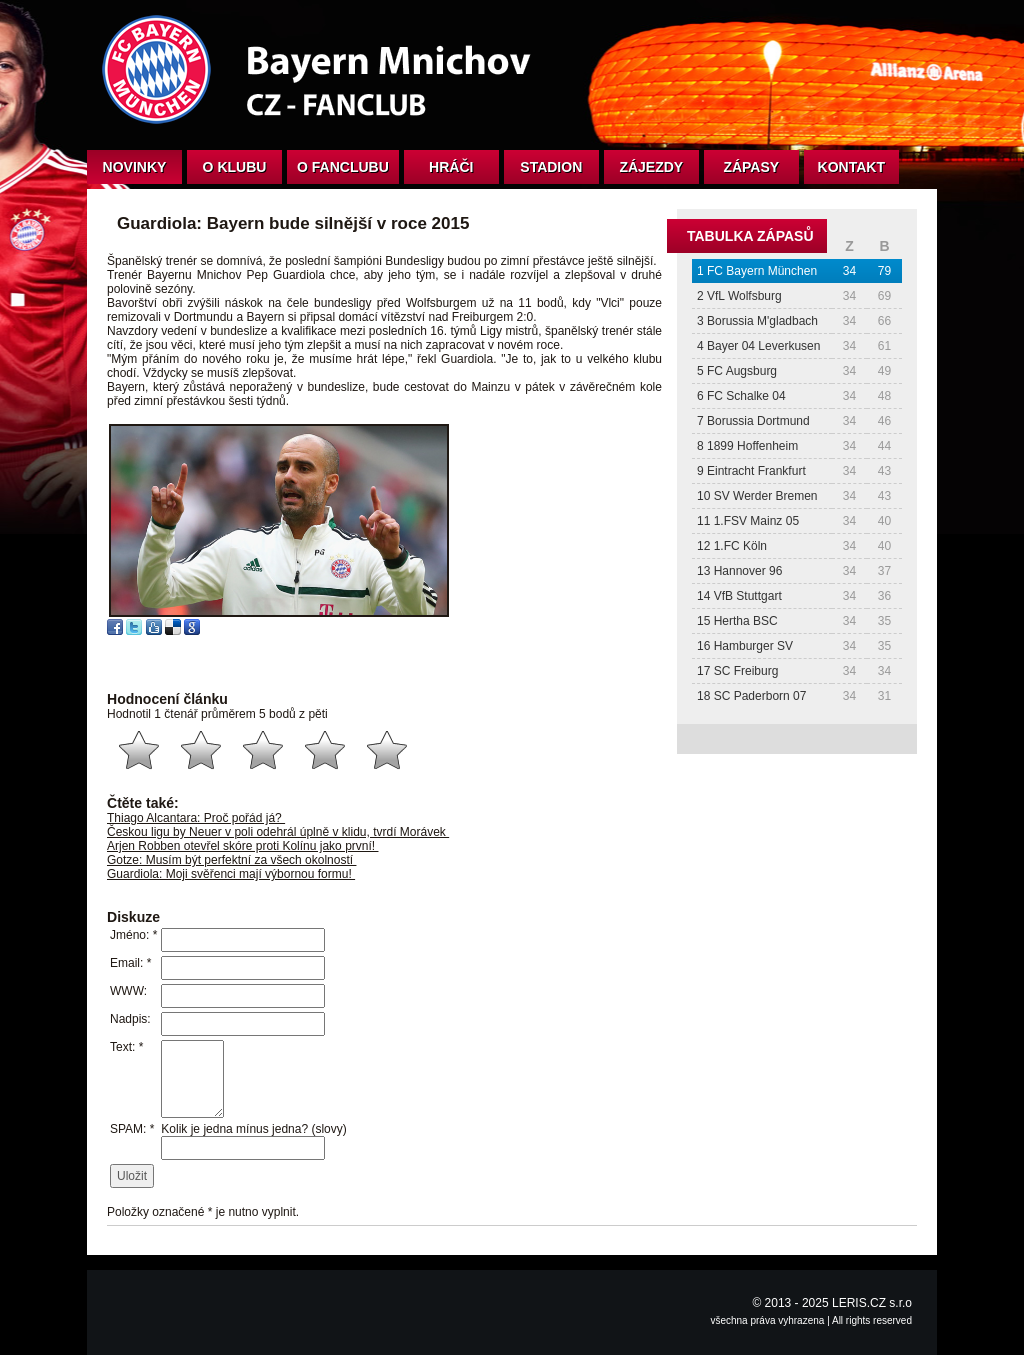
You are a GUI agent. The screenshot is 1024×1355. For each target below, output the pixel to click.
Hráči (451, 167)
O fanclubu (343, 167)
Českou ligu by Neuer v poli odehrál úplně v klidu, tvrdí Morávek (278, 832)
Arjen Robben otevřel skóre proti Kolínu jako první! (242, 846)
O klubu (235, 167)
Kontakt (851, 167)
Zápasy (751, 167)
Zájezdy (651, 167)
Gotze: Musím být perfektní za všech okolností (231, 860)
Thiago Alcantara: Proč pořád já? (196, 818)
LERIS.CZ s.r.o (872, 1303)
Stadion (551, 167)
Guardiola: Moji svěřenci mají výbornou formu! (231, 874)
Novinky (135, 167)
